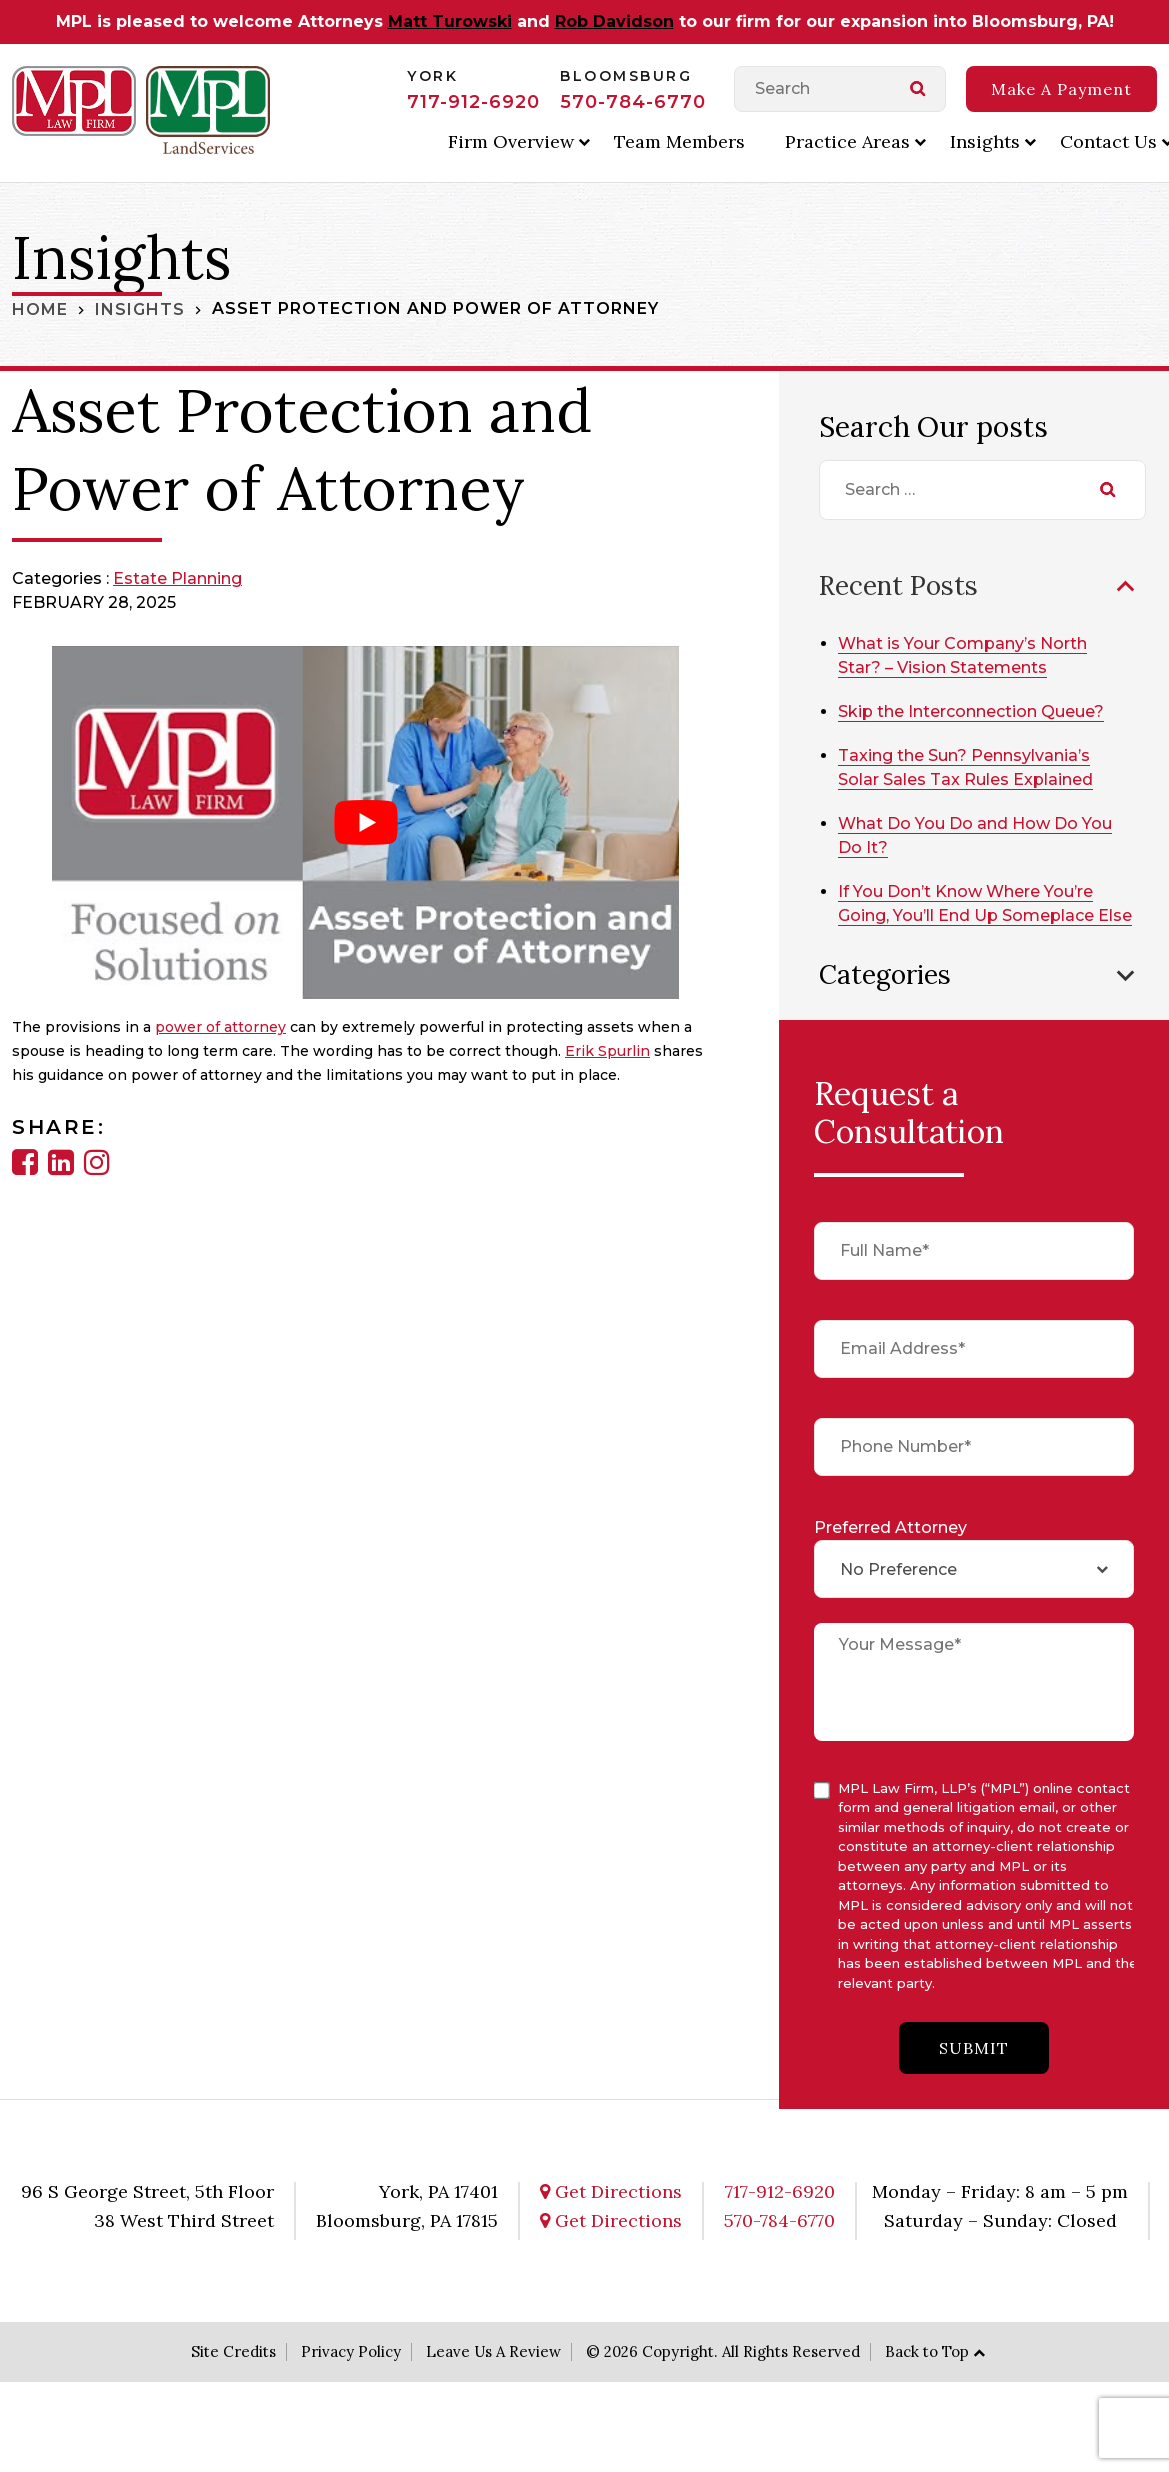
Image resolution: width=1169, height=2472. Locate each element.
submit (974, 2071)
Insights (985, 141)
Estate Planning (177, 578)
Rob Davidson (614, 21)
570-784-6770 (633, 102)
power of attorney (220, 1027)
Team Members (679, 141)
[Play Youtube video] (365, 822)
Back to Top (927, 2373)
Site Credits (233, 2373)
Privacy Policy (351, 2373)
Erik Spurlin (607, 1051)
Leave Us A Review (493, 2373)
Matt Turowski (450, 21)
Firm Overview (511, 141)
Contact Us (1108, 141)
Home (40, 308)
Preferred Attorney (890, 1549)
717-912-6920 (473, 102)
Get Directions (611, 2213)
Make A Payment (1061, 89)
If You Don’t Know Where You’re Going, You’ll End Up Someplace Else (970, 914)
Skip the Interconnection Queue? (975, 710)
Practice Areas (847, 141)
